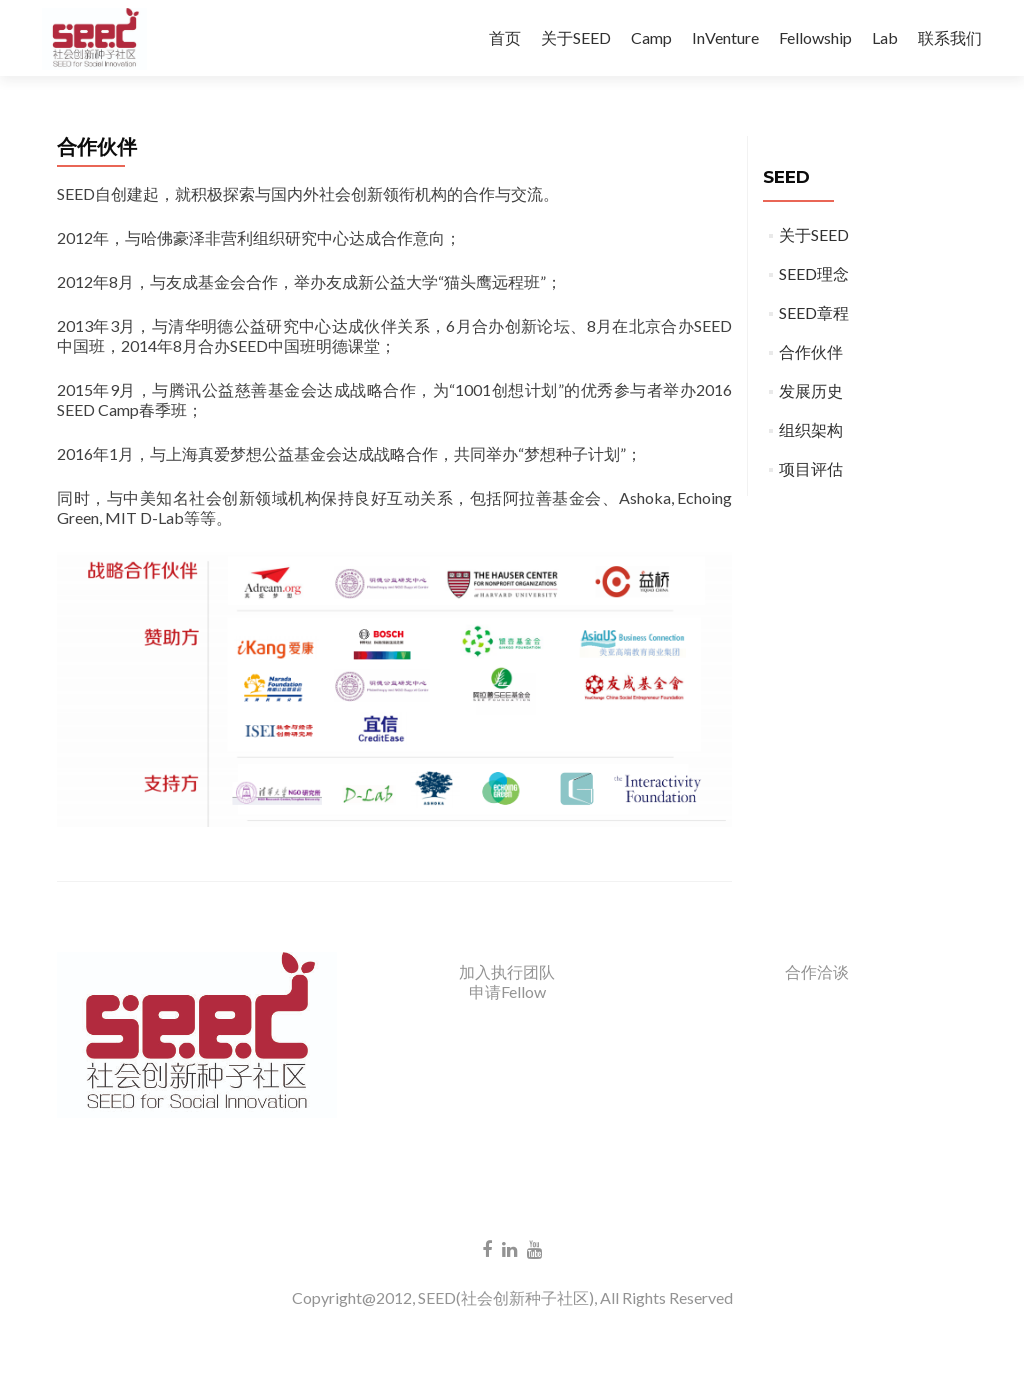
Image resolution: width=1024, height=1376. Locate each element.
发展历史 (811, 390)
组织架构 (811, 429)
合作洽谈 (817, 971)
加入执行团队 (507, 971)
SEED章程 (814, 312)
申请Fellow (507, 991)
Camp (651, 37)
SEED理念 (814, 273)
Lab (885, 37)
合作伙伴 (811, 351)
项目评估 (811, 468)
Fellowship (815, 37)
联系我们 (950, 37)
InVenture (725, 37)
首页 (505, 37)
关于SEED (576, 37)
